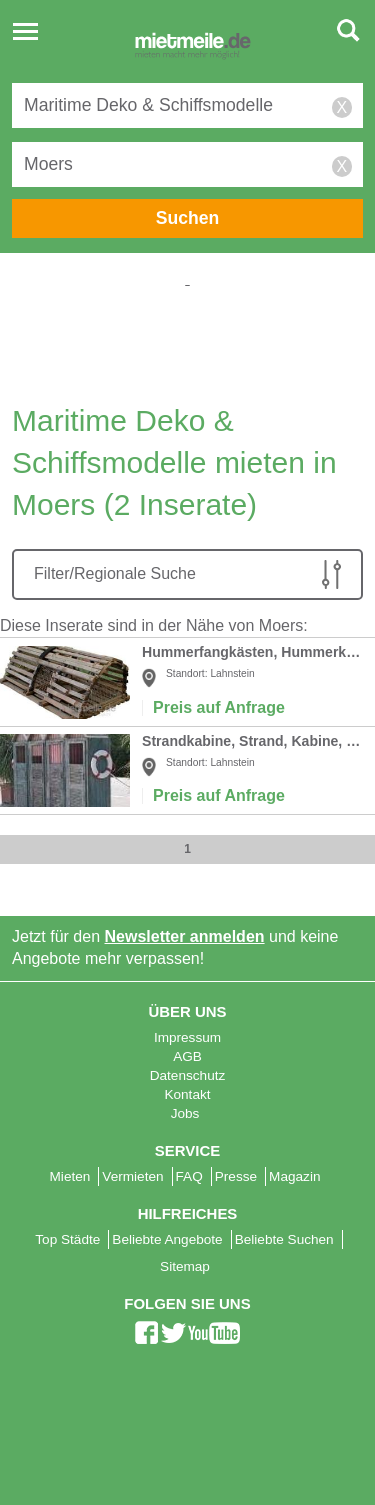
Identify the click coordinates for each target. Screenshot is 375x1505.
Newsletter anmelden (185, 936)
